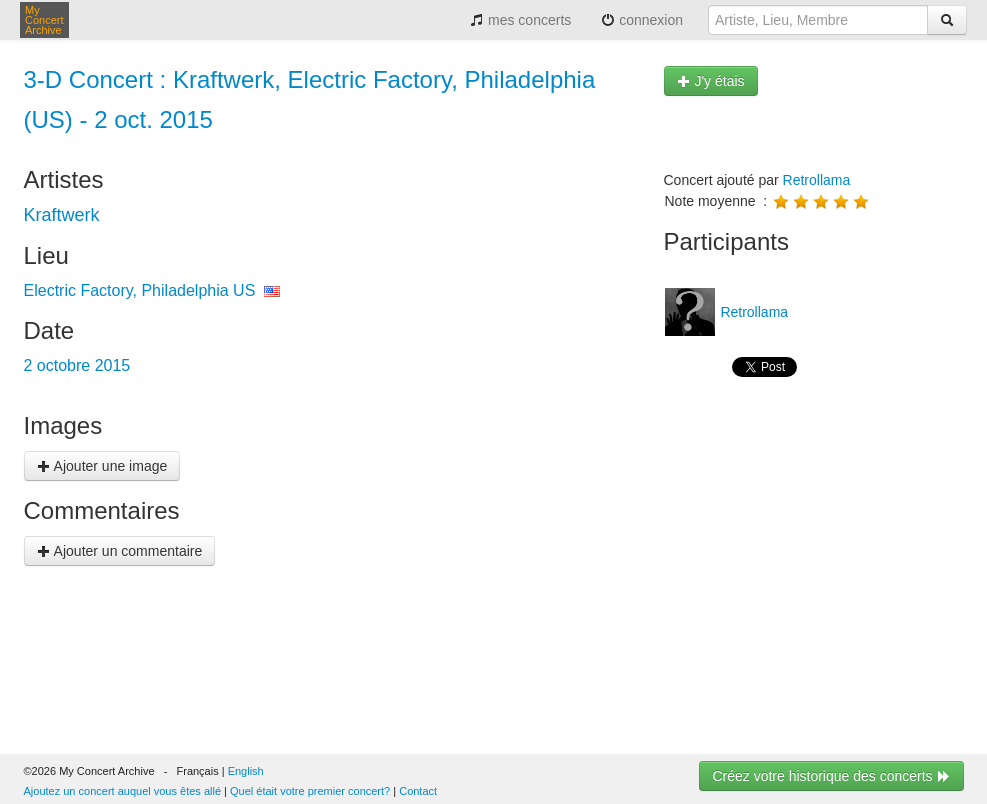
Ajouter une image (102, 466)
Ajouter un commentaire (120, 551)
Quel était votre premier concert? (310, 791)
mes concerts (520, 20)
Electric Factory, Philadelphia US (140, 290)
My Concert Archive (44, 20)
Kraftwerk (62, 215)
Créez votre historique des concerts (831, 776)
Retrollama (817, 180)
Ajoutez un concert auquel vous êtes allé (123, 791)
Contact (418, 791)
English (246, 771)
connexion (642, 20)
